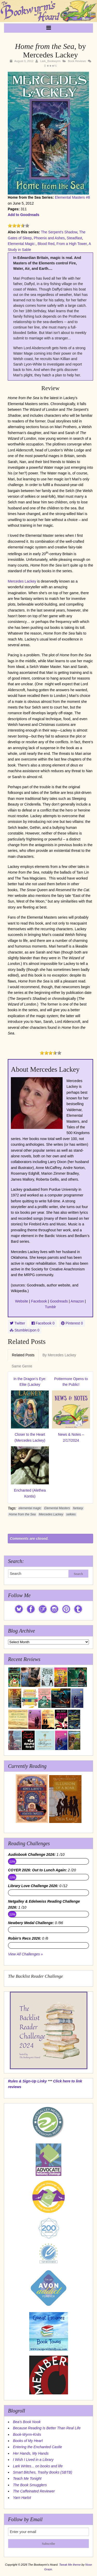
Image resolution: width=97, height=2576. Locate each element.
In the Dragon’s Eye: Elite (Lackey (29, 1382)
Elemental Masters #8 (72, 197)
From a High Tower (71, 244)
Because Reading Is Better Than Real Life (47, 2428)
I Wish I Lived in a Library (33, 2460)
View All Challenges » (25, 1954)
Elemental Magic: (21, 244)
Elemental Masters (57, 1508)
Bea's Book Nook (27, 2422)
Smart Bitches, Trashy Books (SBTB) (42, 2472)
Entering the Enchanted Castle (37, 2447)
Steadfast (74, 238)
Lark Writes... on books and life (38, 2466)
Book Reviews (77, 61)
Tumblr (50, 1307)
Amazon (77, 1301)
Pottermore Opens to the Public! (71, 1382)
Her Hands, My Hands (31, 2453)
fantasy (78, 1508)
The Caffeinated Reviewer (34, 2491)
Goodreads (59, 1301)
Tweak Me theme (70, 2564)
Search (78, 1574)
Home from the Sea (22, 1514)
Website (21, 1301)
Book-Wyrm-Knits (27, 2434)
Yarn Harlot (22, 2498)
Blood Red (46, 244)
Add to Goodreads (23, 215)
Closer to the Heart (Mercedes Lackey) (29, 1437)
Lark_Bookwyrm (50, 61)
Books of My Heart (28, 2441)
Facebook (39, 1301)
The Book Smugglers (30, 2485)
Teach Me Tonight (27, 2478)
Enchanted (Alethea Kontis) (30, 1493)
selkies (71, 1514)
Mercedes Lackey (22, 581)
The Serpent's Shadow (59, 232)
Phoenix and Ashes (49, 238)
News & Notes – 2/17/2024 (71, 1437)
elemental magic (30, 1508)
